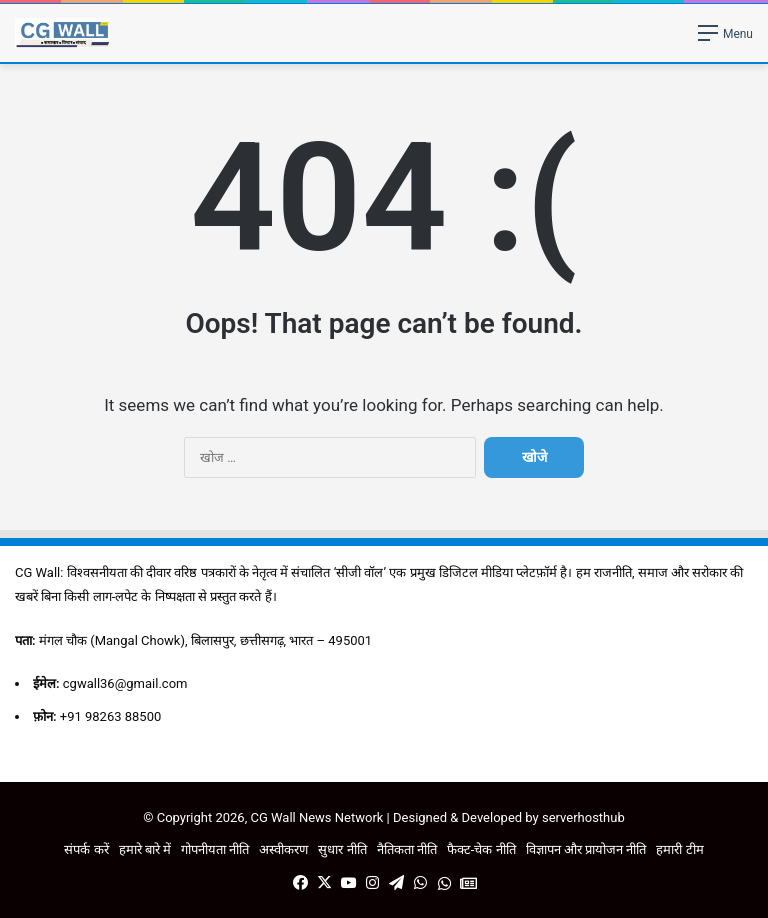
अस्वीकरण (283, 849)
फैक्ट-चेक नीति (481, 849)
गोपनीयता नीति (215, 849)
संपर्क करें (86, 849)
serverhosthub (583, 817)
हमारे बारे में (145, 849)
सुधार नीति (342, 849)
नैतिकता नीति (407, 849)
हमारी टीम (679, 849)
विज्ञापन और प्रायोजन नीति (586, 849)
